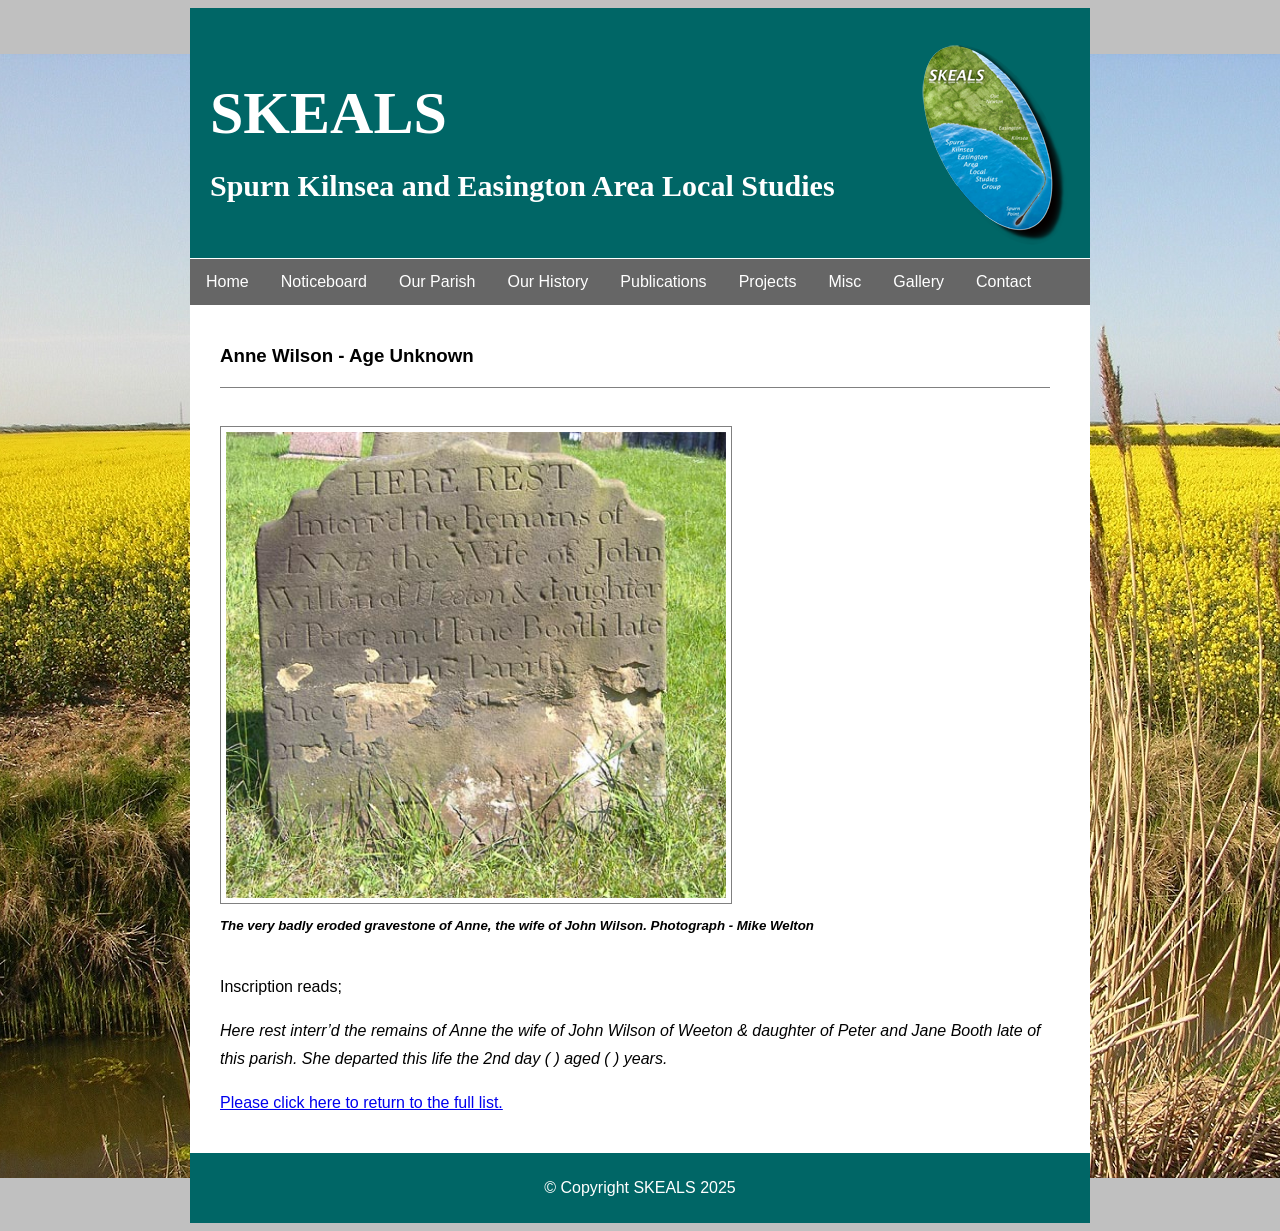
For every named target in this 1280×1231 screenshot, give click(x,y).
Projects (768, 281)
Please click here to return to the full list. (361, 1102)
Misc (844, 281)
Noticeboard (324, 281)
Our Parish (437, 281)
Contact (1003, 281)
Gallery (918, 281)
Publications (663, 281)
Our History (547, 281)
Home (227, 281)
